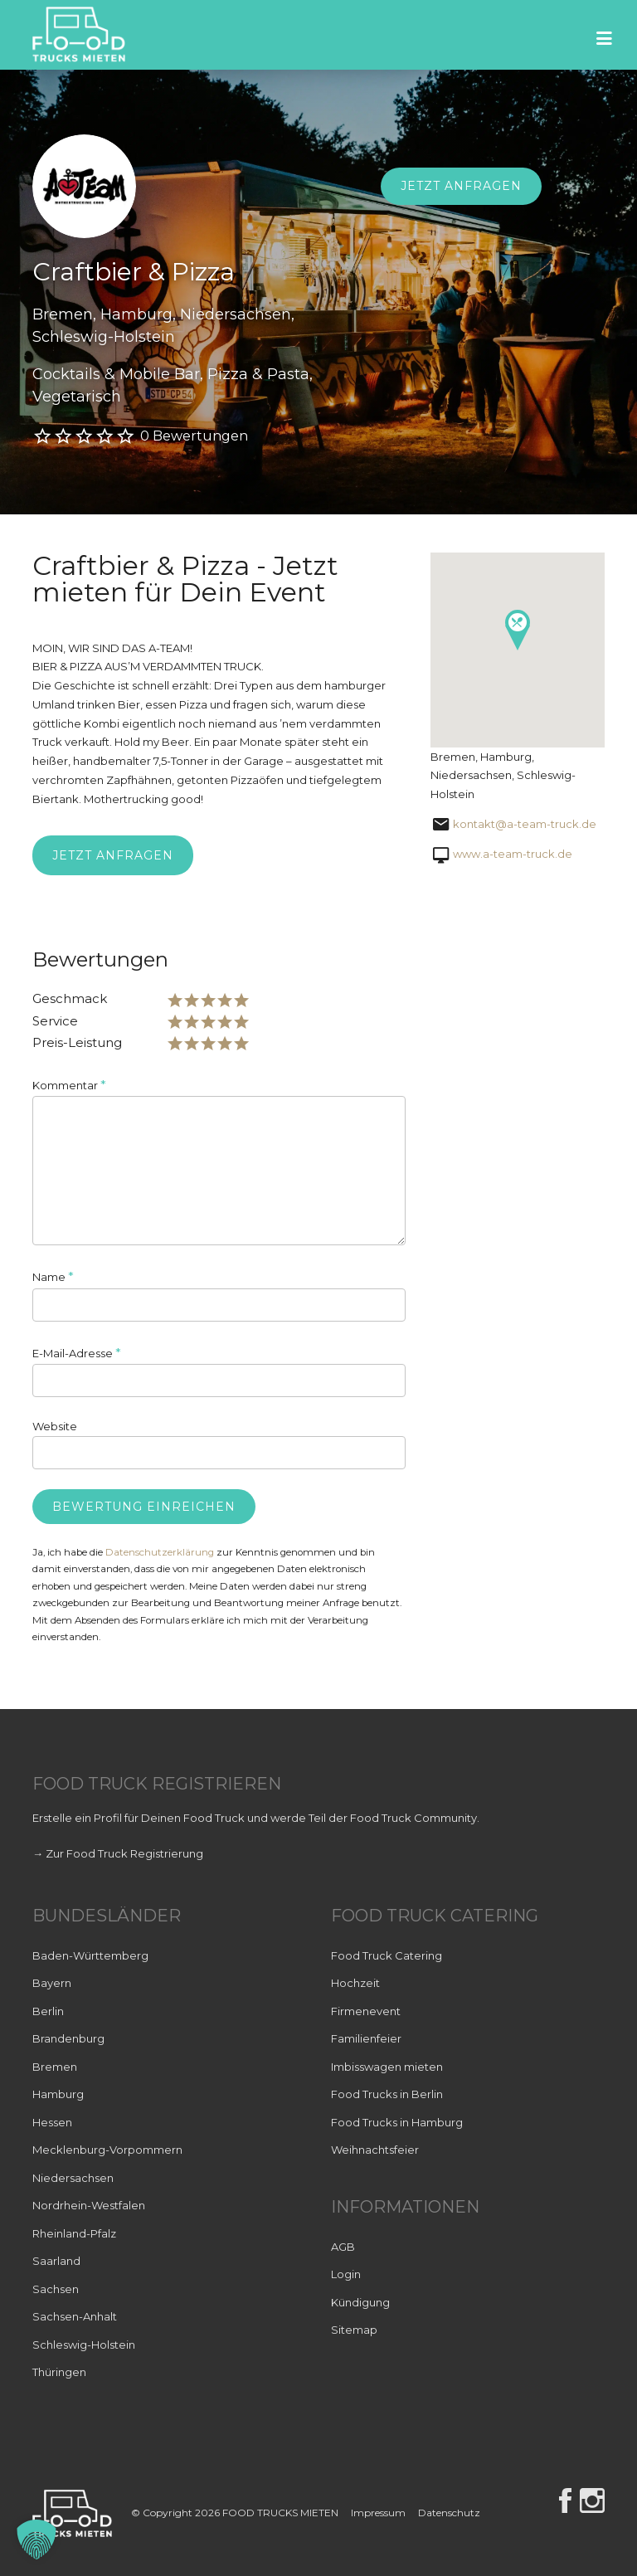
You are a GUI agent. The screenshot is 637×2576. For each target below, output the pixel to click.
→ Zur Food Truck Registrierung (117, 1853)
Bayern (51, 1982)
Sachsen (55, 2289)
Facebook (565, 2500)
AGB (343, 2246)
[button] (36, 2539)
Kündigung (360, 2302)
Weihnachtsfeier (375, 2149)
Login (346, 2274)
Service (55, 1021)
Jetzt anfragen (461, 185)
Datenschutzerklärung (159, 1552)
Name (53, 1276)
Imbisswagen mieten (387, 2066)
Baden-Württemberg (90, 1955)
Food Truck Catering (386, 1955)
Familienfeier (366, 2038)
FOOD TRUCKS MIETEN (281, 2512)
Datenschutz (449, 2512)
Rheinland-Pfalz (74, 2233)
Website (54, 1426)
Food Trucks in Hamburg (397, 2122)
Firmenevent (366, 2011)
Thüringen (59, 2372)
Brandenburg (68, 2038)
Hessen (52, 2122)
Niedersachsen (73, 2177)
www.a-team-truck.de (512, 853)
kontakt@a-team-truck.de (524, 823)
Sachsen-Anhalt (74, 2316)
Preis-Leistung (77, 1042)
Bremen (54, 2066)
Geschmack (69, 998)
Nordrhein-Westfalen (88, 2205)
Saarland (56, 2260)
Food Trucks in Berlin (387, 2094)
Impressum (378, 2512)
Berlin (48, 2011)
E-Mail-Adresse (76, 1353)
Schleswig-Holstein (83, 2344)
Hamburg (58, 2094)
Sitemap (354, 2329)
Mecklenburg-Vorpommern (107, 2149)
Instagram (592, 2500)
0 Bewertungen (194, 436)
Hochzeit (355, 1982)
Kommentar (69, 1085)
